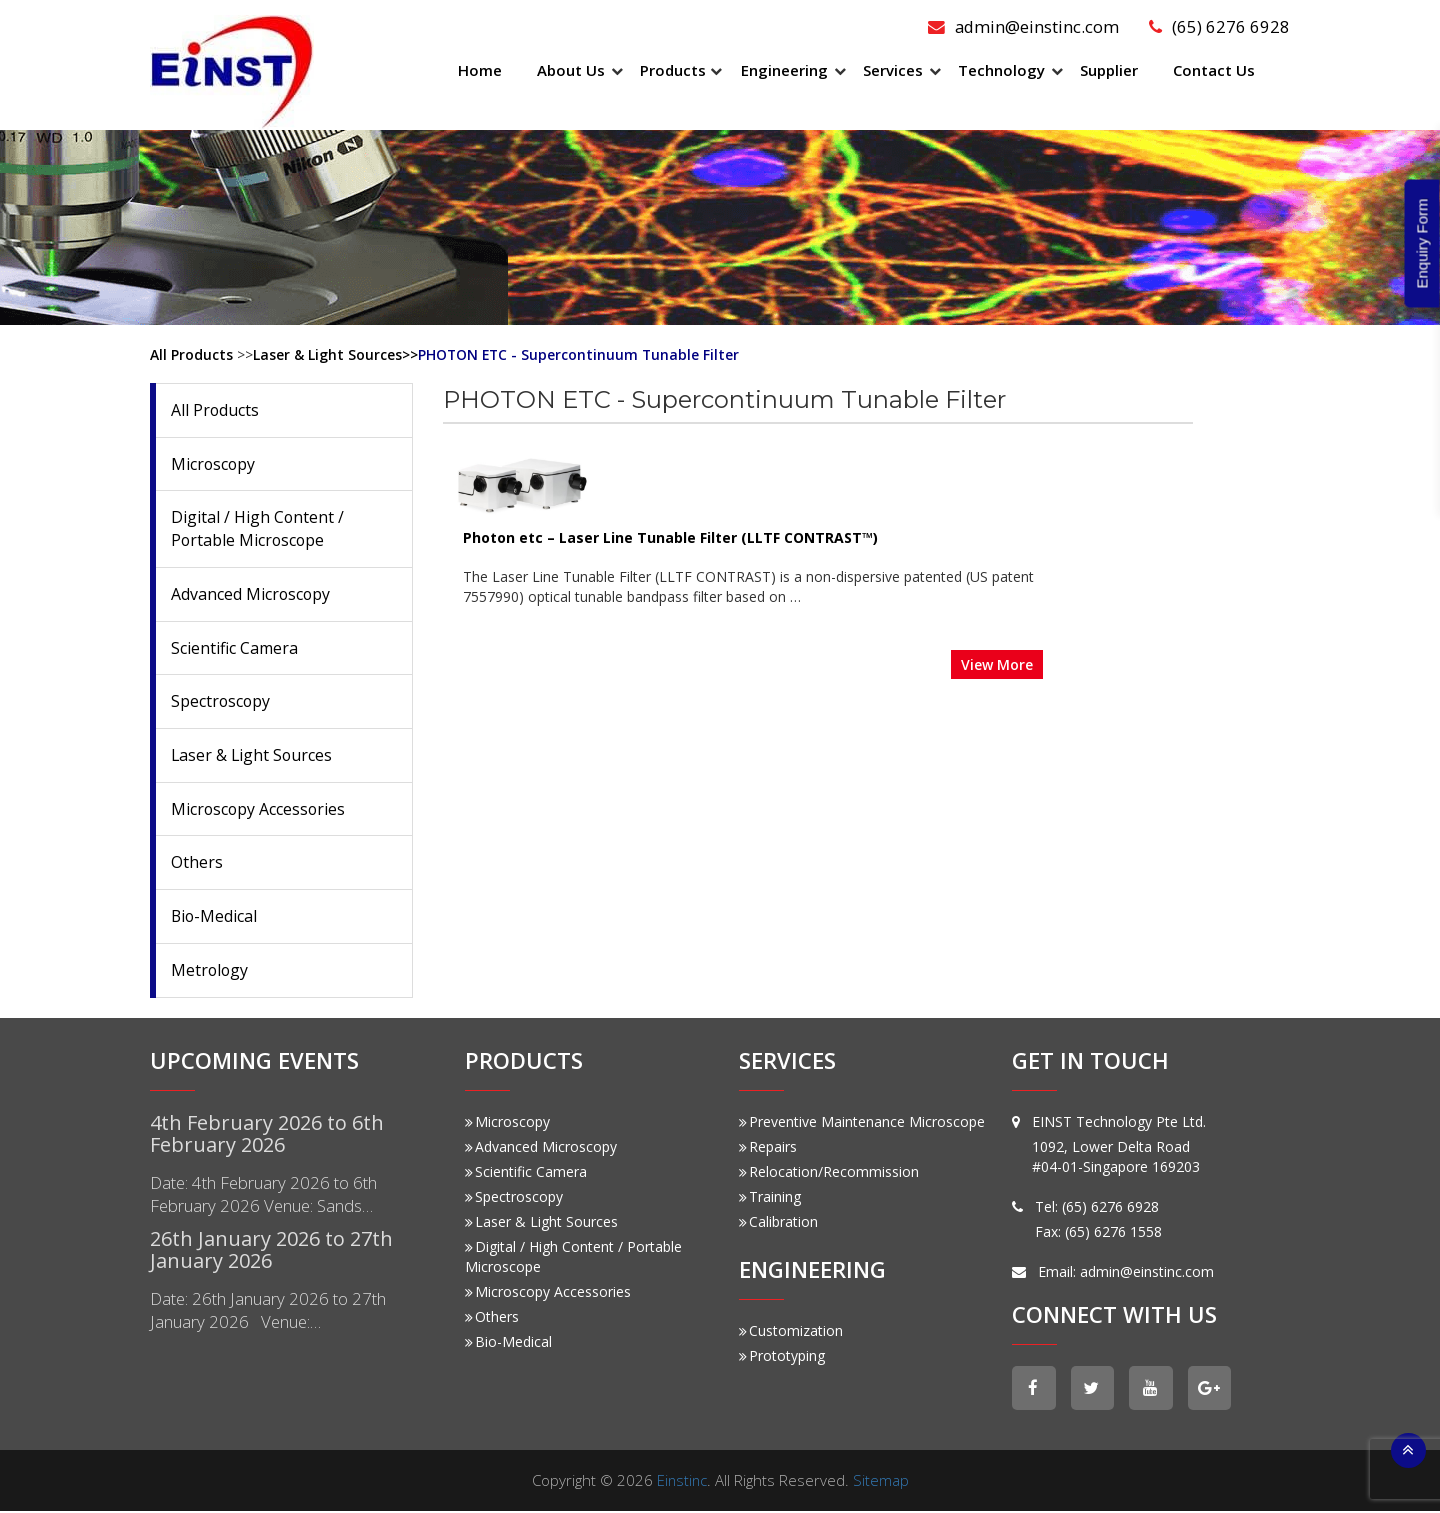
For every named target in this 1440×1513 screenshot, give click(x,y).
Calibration (778, 1222)
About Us (571, 70)
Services (893, 70)
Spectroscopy (221, 702)
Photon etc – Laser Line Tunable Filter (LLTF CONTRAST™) (820, 443)
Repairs (768, 1147)
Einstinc (682, 1482)
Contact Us (1214, 70)
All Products (191, 354)
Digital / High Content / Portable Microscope (258, 529)
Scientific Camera (234, 648)
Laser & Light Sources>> (335, 354)
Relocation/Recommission (829, 1172)
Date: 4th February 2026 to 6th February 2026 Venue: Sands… (264, 1195)
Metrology (210, 971)
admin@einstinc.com (1022, 26)
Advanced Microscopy (251, 594)
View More (1147, 569)
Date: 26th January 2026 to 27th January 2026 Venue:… (268, 1312)
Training (770, 1197)
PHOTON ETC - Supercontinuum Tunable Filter (580, 354)
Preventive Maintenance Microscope (862, 1122)
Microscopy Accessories (259, 810)
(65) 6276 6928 (1219, 26)
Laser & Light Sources (253, 756)
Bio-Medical (215, 917)
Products (673, 70)
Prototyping (782, 1357)
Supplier (1109, 70)
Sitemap (882, 1482)
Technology (1001, 70)
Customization (791, 1332)
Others (197, 864)
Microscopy (214, 464)
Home (480, 70)
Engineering (784, 70)
